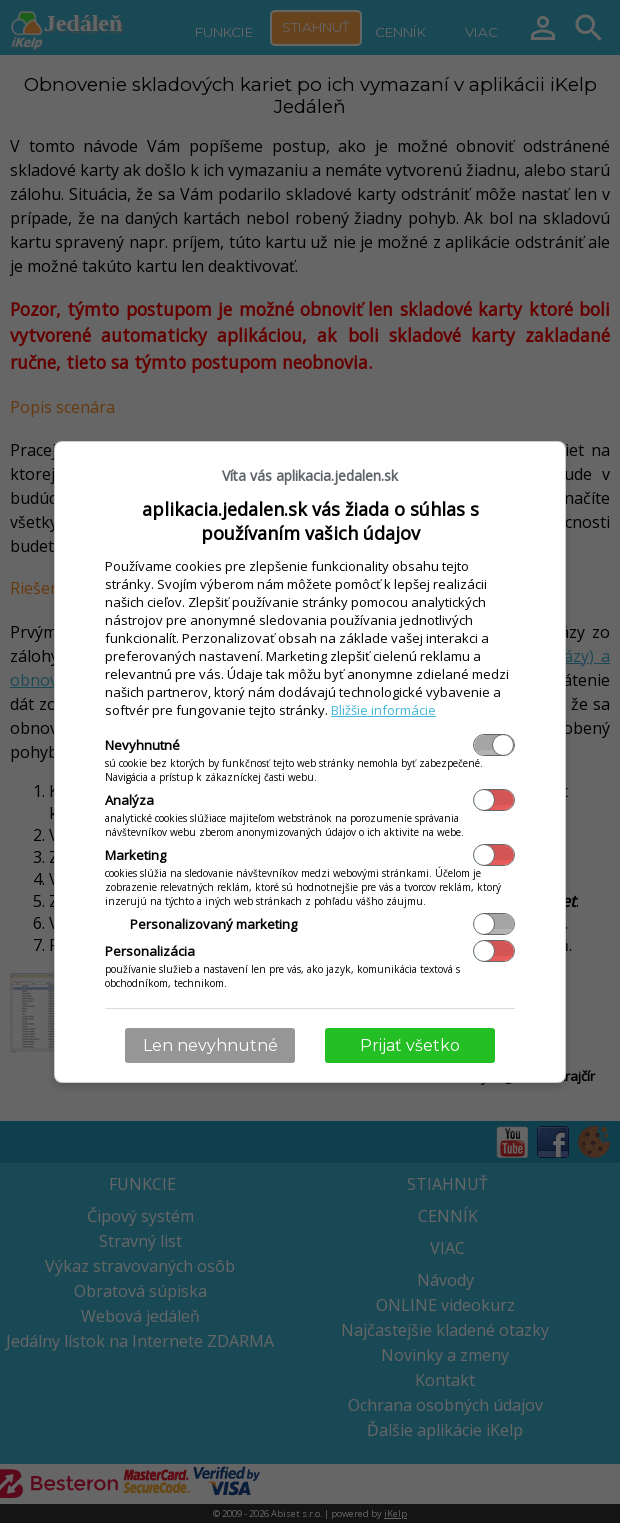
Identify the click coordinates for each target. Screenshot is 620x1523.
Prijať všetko (410, 1045)
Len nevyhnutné (210, 1045)
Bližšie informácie (383, 710)
